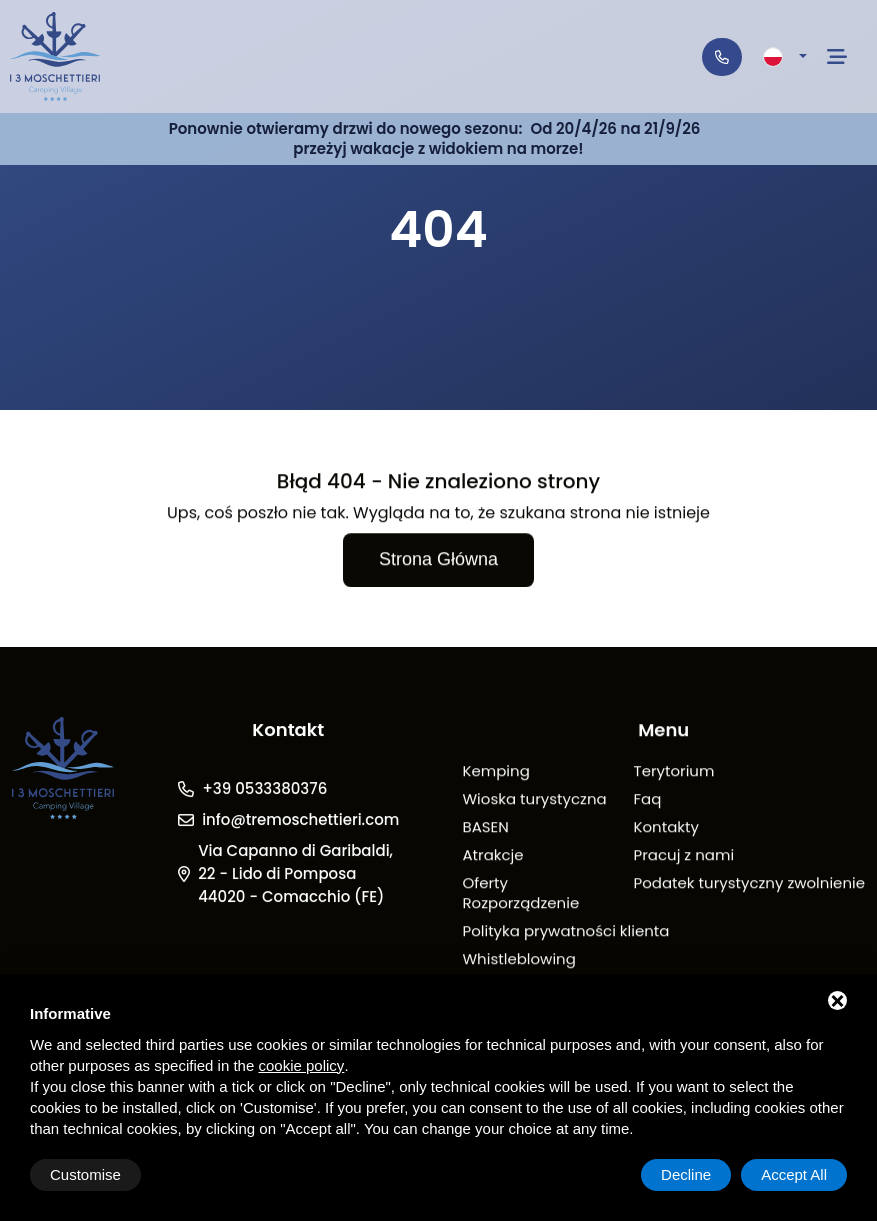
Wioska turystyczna (534, 800)
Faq (648, 800)
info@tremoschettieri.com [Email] (300, 820)
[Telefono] (722, 57)
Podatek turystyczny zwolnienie (749, 884)
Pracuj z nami (684, 856)
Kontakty (666, 828)
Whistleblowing (518, 960)
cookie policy (301, 1065)
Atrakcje (492, 856)
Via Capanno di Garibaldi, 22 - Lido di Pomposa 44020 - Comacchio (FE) (295, 874)
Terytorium (674, 772)
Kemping (495, 772)
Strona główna (438, 561)
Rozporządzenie (520, 904)
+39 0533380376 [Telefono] (264, 789)
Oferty (485, 884)
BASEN (485, 828)
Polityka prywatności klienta (565, 932)
